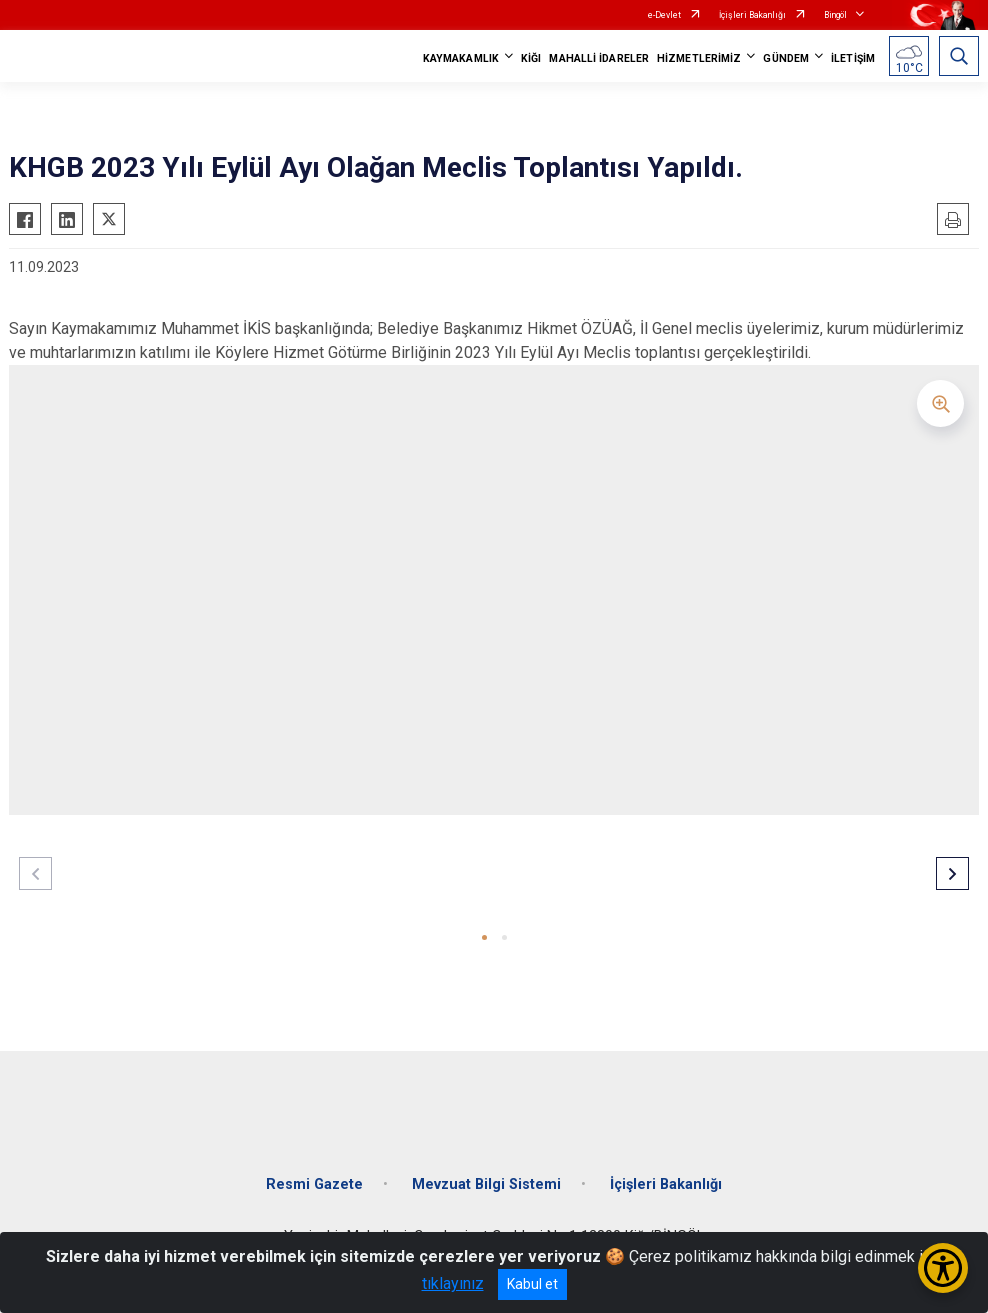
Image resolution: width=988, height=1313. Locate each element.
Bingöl (835, 15)
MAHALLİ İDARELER (599, 58)
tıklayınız (453, 1283)
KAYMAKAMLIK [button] (461, 58)
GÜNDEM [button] (786, 58)
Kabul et (532, 1284)
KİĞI (531, 58)
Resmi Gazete (314, 1184)
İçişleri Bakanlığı (752, 15)
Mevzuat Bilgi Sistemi (486, 1184)
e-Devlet (664, 15)
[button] (484, 937)
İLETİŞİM (853, 58)
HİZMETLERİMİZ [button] (699, 58)
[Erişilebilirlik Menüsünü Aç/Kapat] (943, 1268)
